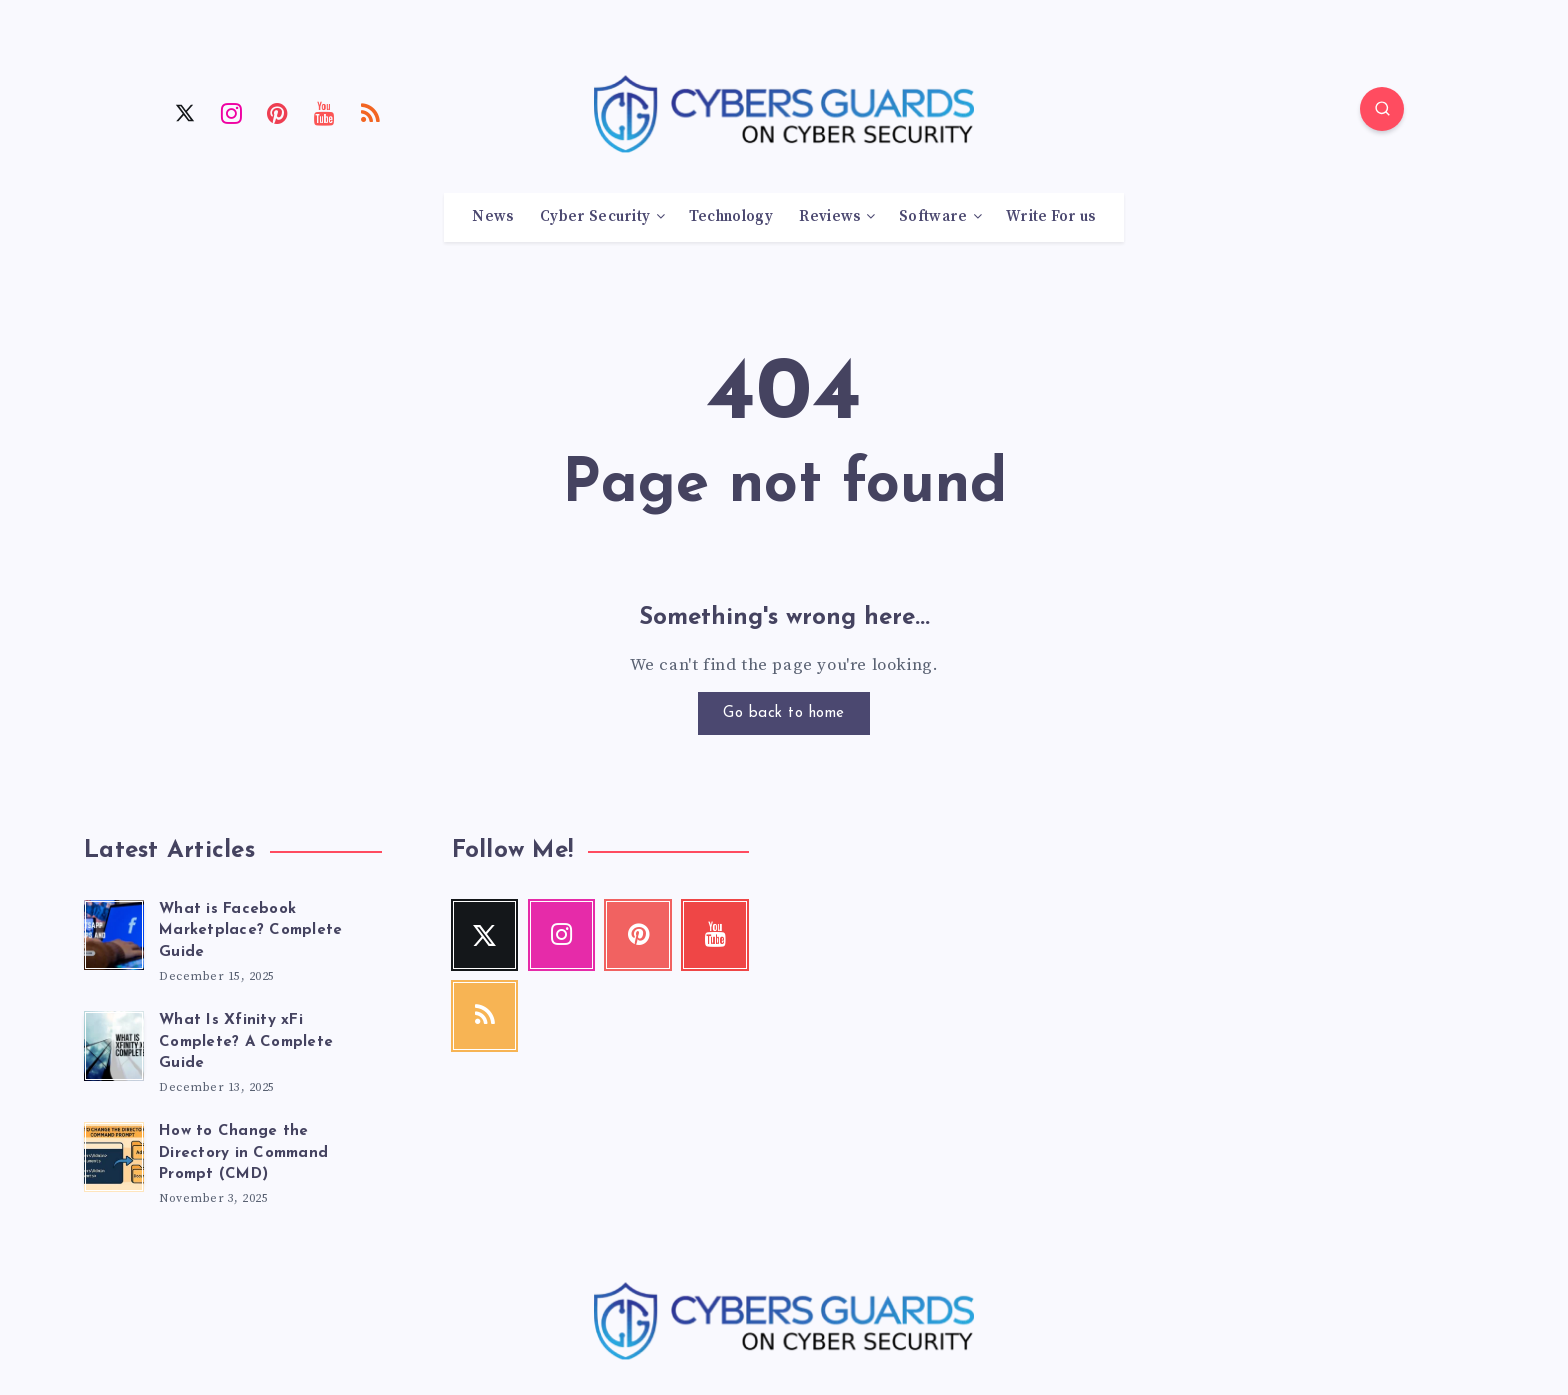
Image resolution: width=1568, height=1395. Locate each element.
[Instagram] (232, 112)
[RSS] (371, 112)
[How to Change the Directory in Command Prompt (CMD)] (114, 1154)
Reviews (829, 217)
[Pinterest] (278, 112)
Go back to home (784, 713)
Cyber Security (595, 217)
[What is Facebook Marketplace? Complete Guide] (114, 932)
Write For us (1051, 217)
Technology (731, 217)
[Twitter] (185, 112)
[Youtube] (325, 112)
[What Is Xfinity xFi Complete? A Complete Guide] (114, 1043)
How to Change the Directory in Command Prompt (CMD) (243, 1153)
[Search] (1382, 109)
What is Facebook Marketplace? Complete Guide (250, 931)
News (492, 217)
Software (933, 217)
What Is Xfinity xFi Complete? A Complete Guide (246, 1042)
